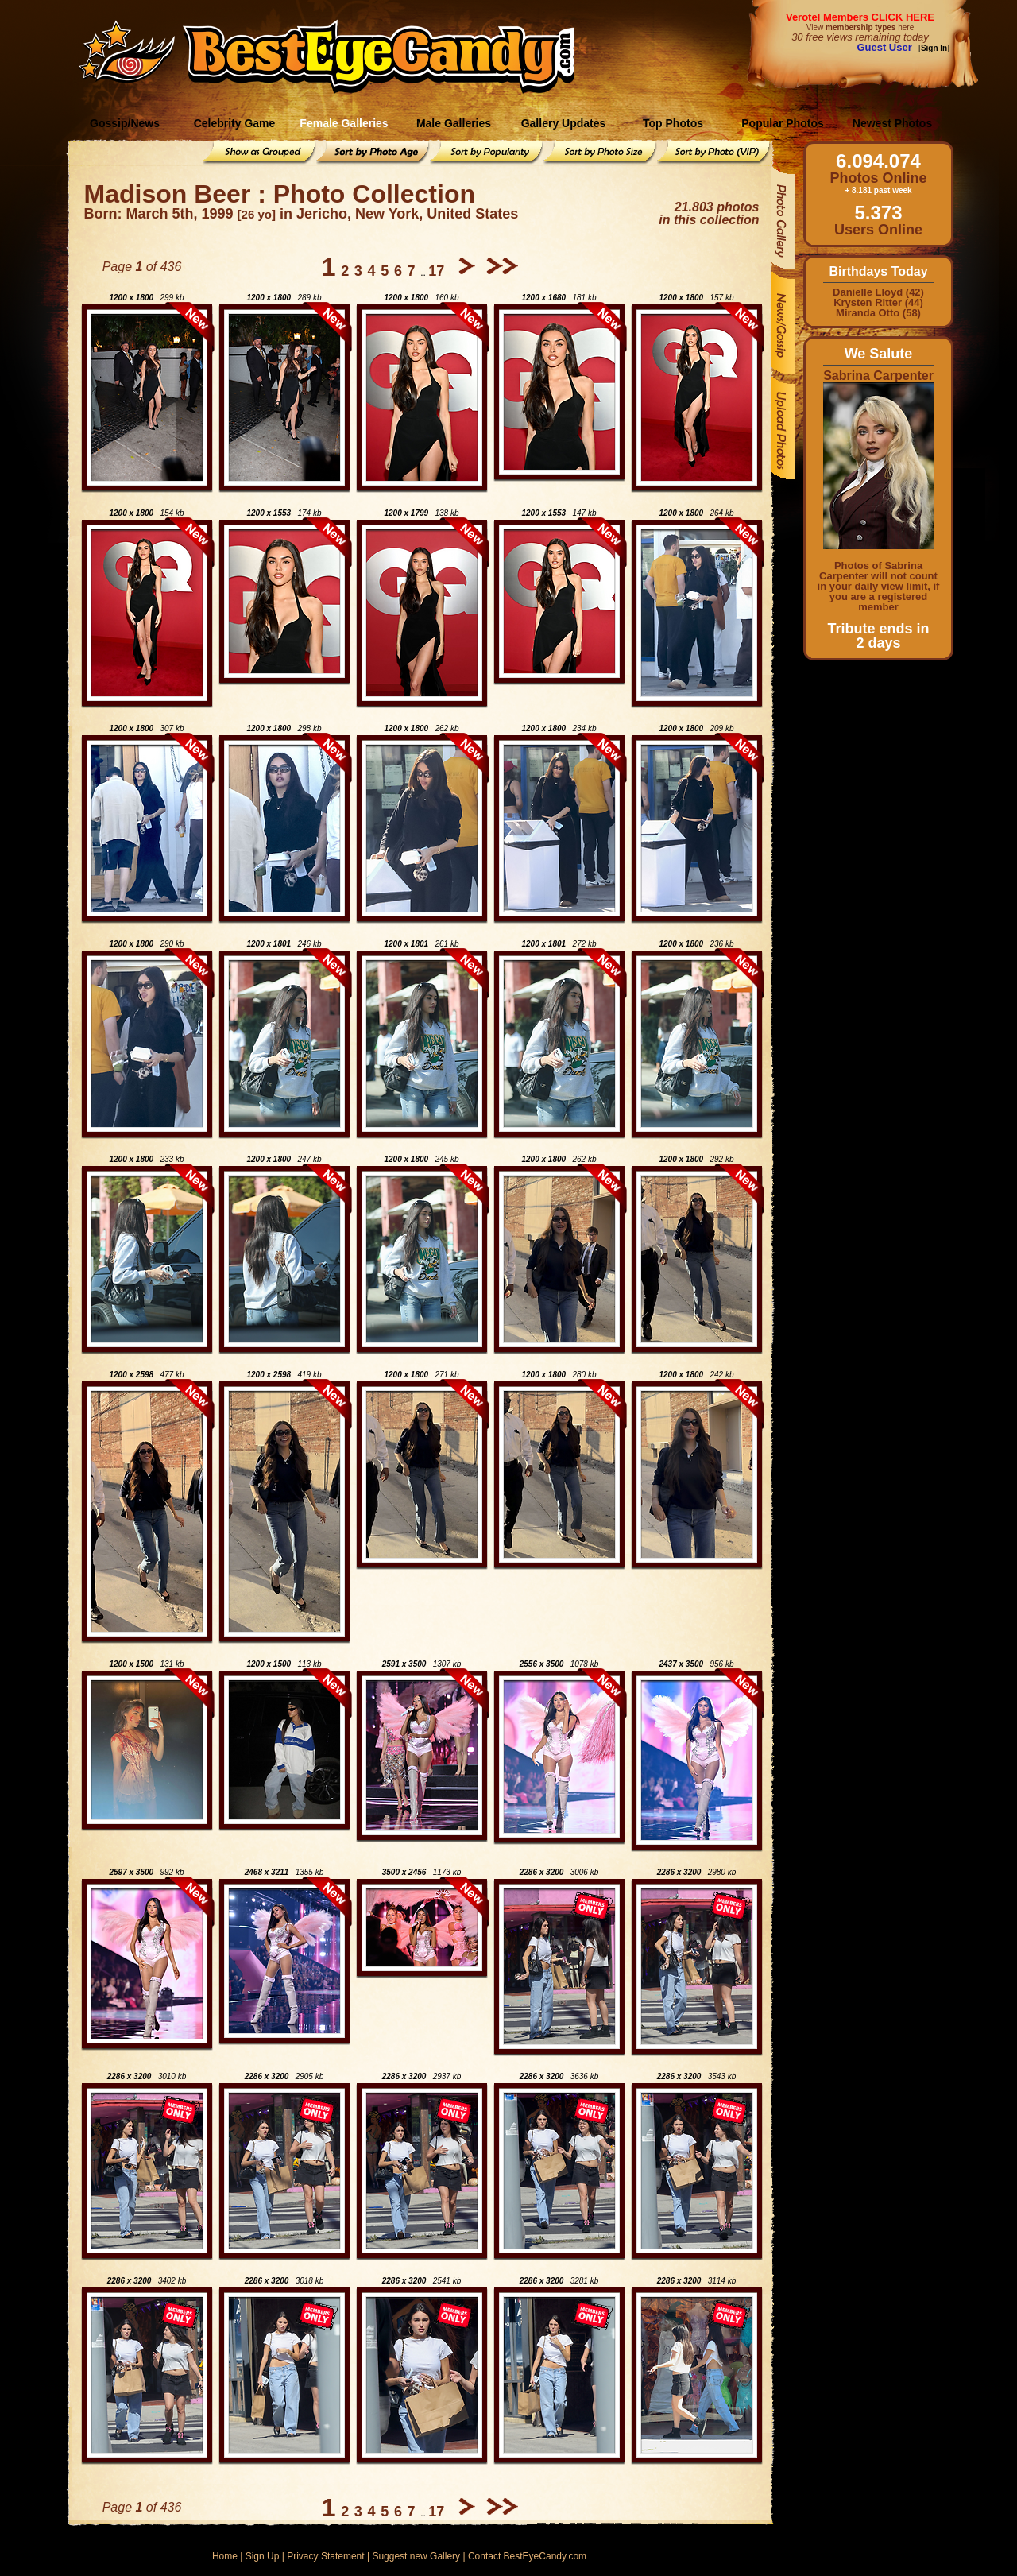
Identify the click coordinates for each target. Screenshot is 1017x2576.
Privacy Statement (325, 2556)
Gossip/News (125, 123)
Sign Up (263, 2556)
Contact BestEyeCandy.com (527, 2556)
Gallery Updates (563, 123)
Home (225, 2556)
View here (860, 27)
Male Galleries (453, 123)
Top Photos (673, 123)
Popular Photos (782, 123)
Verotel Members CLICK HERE (860, 17)
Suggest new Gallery (416, 2556)
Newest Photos (892, 123)
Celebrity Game (235, 123)
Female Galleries (344, 123)
